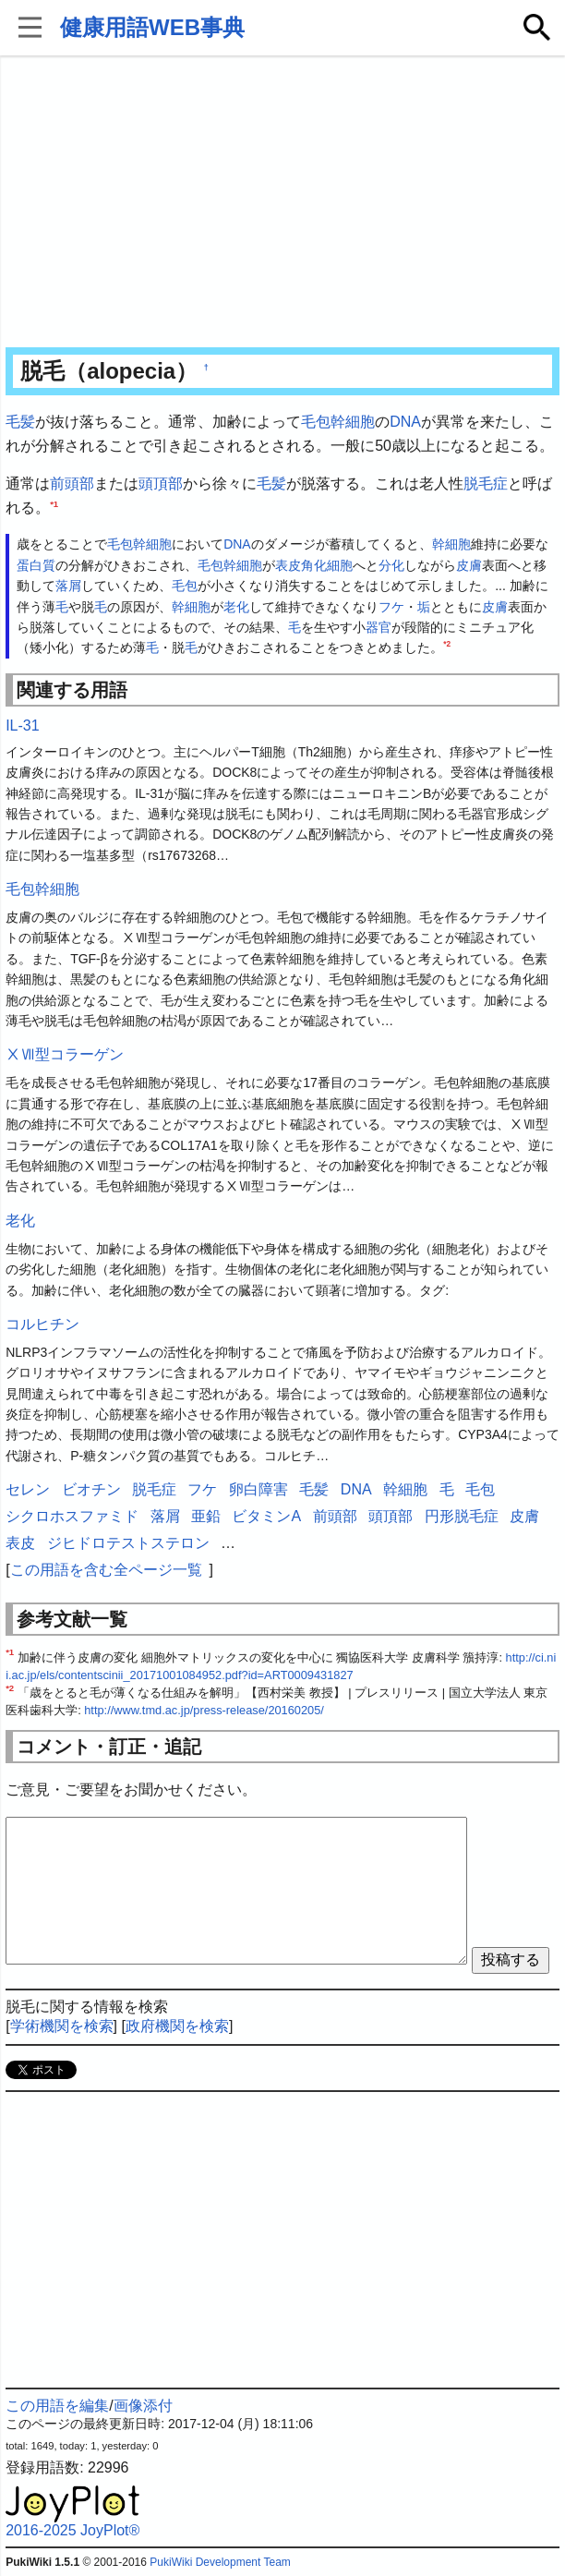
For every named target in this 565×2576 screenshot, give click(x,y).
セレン (28, 1489)
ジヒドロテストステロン (128, 1543)
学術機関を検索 (62, 2026)
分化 (391, 565)
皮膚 (469, 565)
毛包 (185, 585)
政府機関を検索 (177, 2026)
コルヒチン (42, 1324)
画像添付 (143, 2405)
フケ (391, 606)
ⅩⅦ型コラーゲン (65, 1054)
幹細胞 (451, 544)
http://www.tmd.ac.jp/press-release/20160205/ (204, 1710)
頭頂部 (160, 483)
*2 (447, 644)
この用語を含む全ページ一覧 (106, 1570)
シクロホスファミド (72, 1516)
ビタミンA (266, 1516)
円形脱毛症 (462, 1516)
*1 (54, 503)
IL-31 (22, 725)
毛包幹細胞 (338, 421)
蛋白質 (36, 565)
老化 (236, 606)
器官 (378, 627)
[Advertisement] (282, 203)
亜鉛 (206, 1516)
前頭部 (72, 483)
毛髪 (20, 421)
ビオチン (91, 1489)
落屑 (68, 585)
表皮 (288, 565)
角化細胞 (327, 565)
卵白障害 (258, 1489)
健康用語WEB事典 (152, 27)
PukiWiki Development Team (220, 2562)
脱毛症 (485, 483)
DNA (405, 421)
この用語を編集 (57, 2405)
